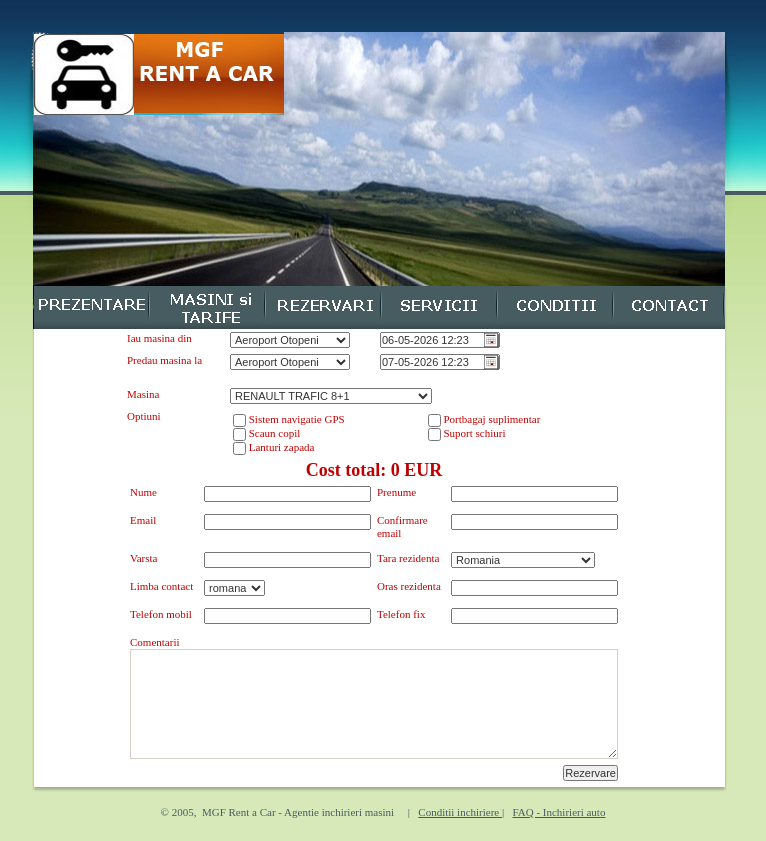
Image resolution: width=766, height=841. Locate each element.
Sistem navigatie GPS (295, 419)
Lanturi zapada (280, 447)
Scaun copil (273, 433)
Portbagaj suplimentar (491, 419)
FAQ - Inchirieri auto (558, 812)
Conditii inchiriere (460, 812)
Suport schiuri (473, 433)
